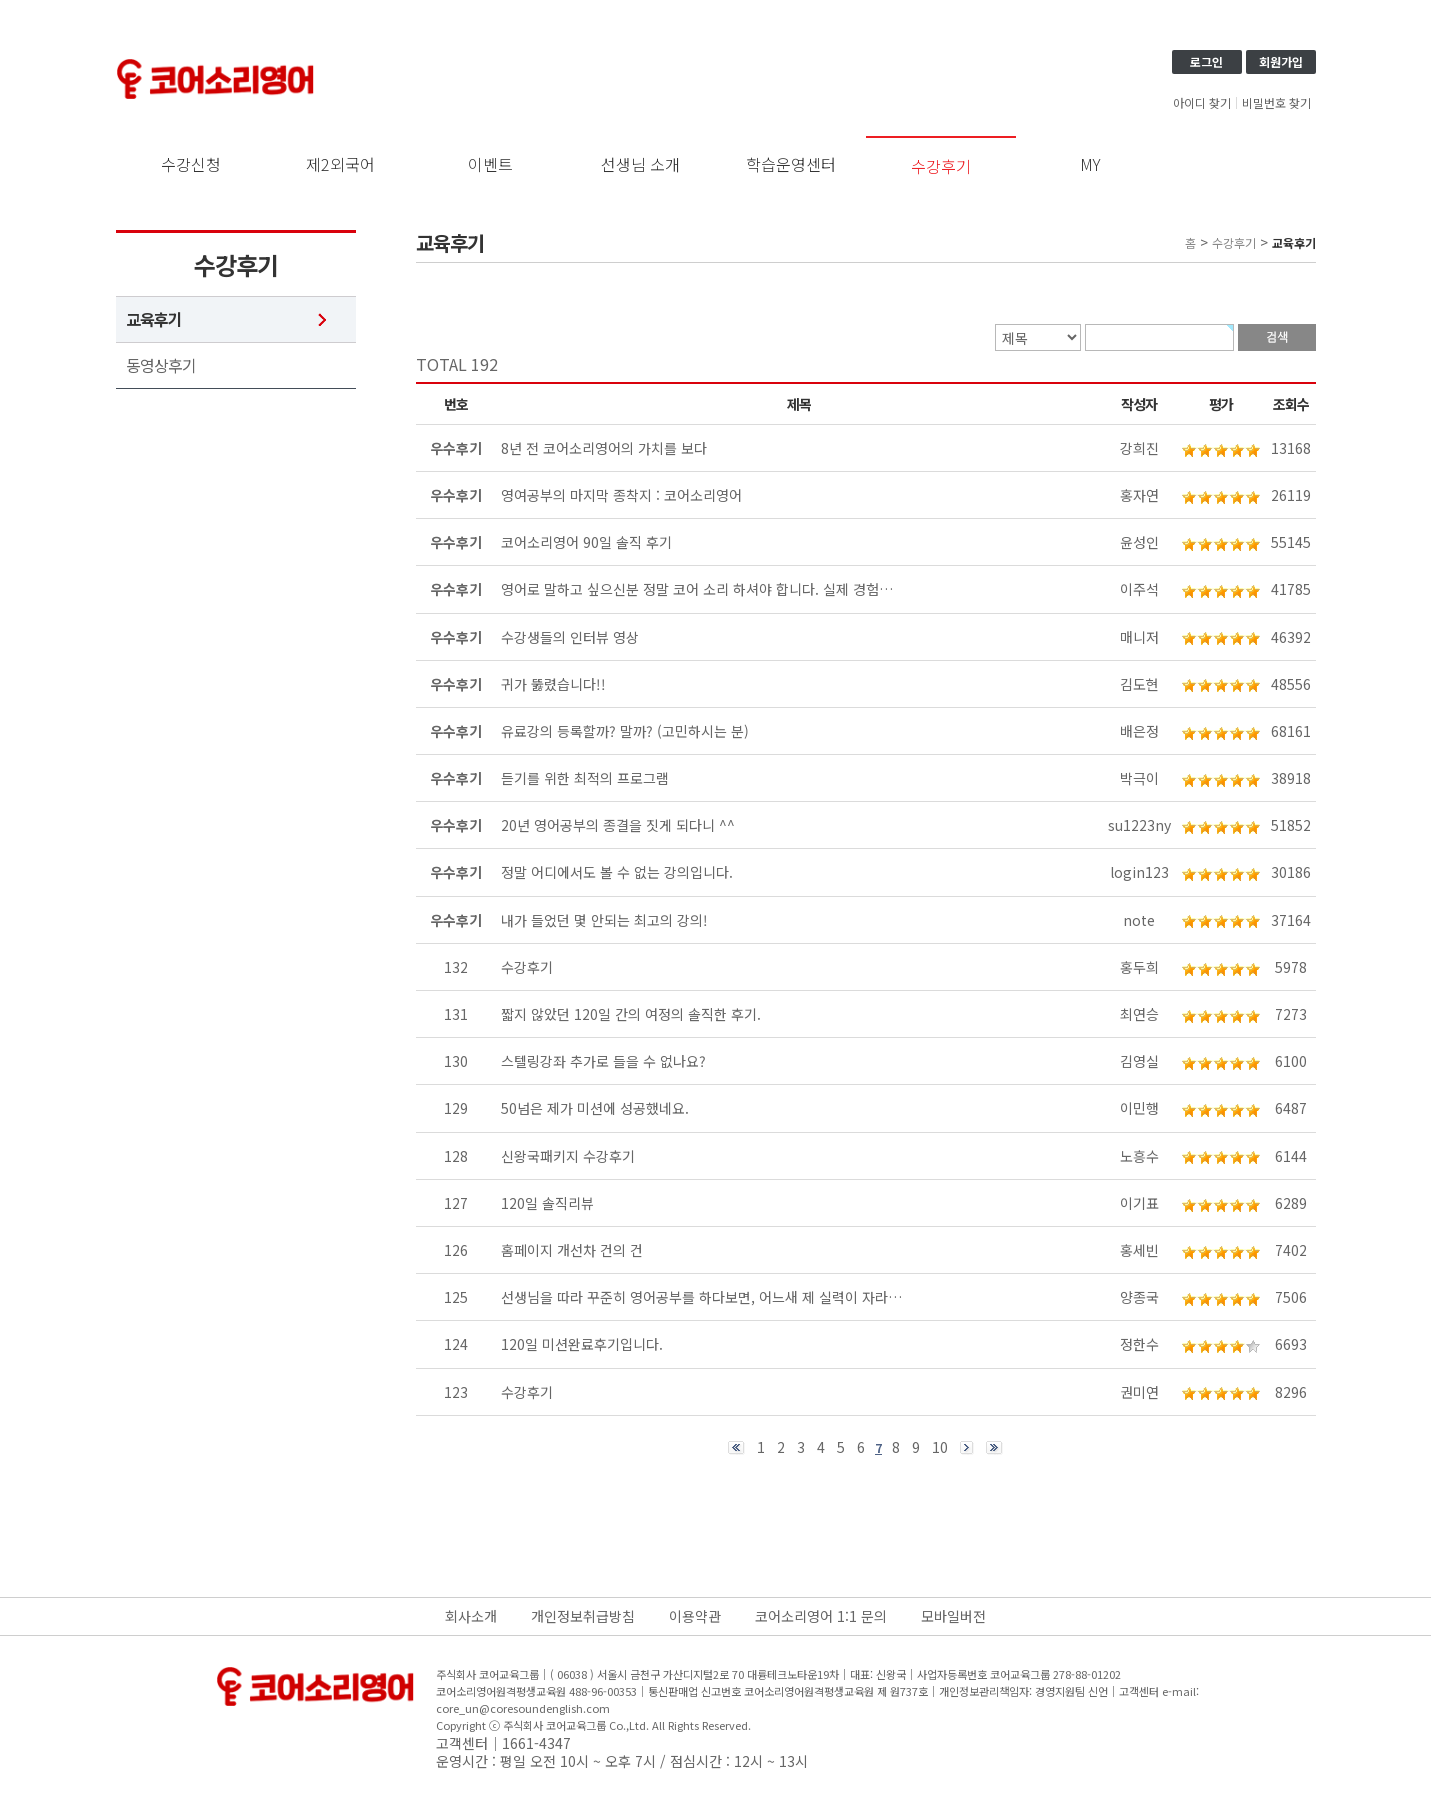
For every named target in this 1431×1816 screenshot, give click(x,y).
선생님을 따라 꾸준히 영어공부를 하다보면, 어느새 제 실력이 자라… (701, 1297)
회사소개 (471, 1616)
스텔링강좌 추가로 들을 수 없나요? (603, 1061)
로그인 (1206, 61)
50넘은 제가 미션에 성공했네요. (595, 1108)
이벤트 (490, 164)
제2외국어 (340, 164)
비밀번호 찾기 (1276, 103)
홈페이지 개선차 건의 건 (572, 1250)
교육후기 (154, 319)
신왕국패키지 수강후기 (568, 1156)
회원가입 (1281, 61)
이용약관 (695, 1616)
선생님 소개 (640, 164)
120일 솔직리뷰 (547, 1203)
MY (1090, 164)
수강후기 (941, 166)
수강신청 (191, 164)
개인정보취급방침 (583, 1616)
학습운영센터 (791, 164)
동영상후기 (161, 365)
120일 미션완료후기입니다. (582, 1344)
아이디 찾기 (1202, 103)
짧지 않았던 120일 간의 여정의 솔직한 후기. (631, 1014)
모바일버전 (953, 1616)
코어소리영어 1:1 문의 (821, 1616)
